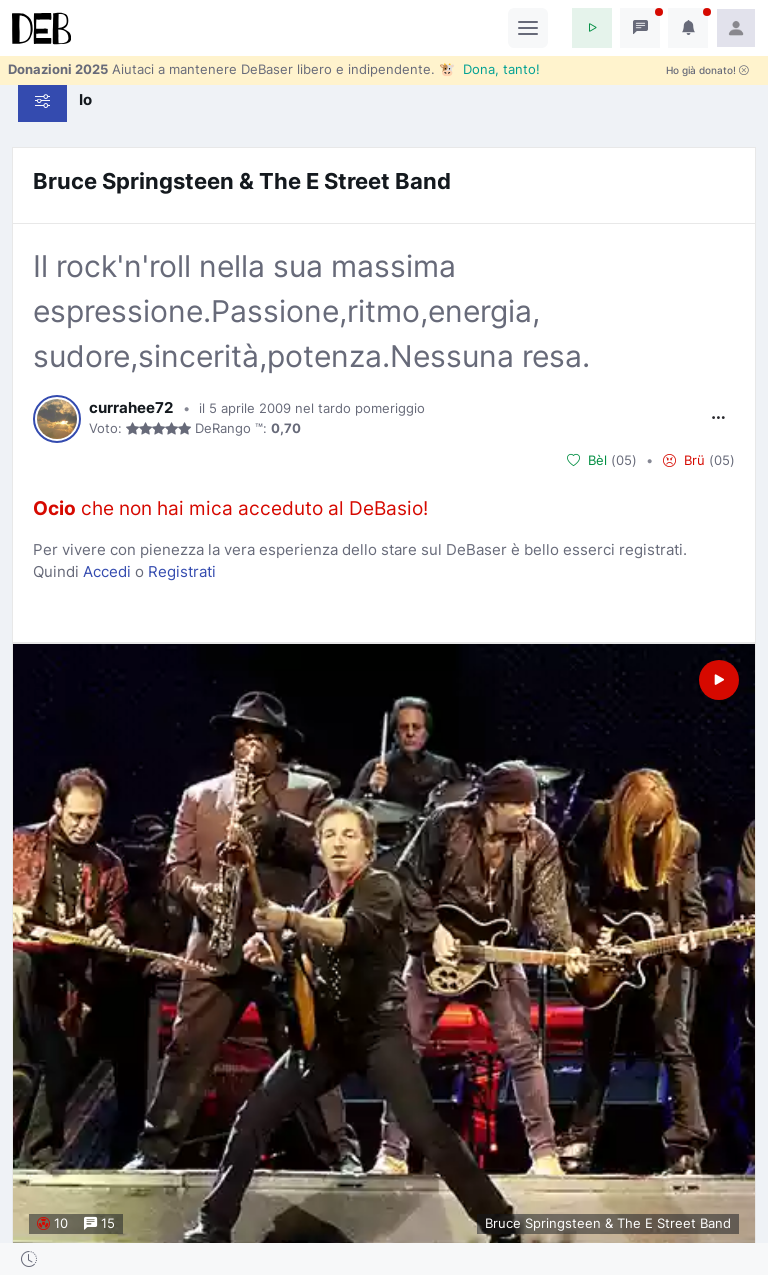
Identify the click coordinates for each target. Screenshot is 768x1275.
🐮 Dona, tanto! (489, 69)
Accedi (107, 571)
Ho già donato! (707, 70)
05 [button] (624, 460)
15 (99, 1224)
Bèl (587, 460)
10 (52, 1224)
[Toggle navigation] (528, 28)
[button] (592, 28)
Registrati (182, 571)
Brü (684, 460)
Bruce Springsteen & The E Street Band (242, 181)
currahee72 (131, 408)
